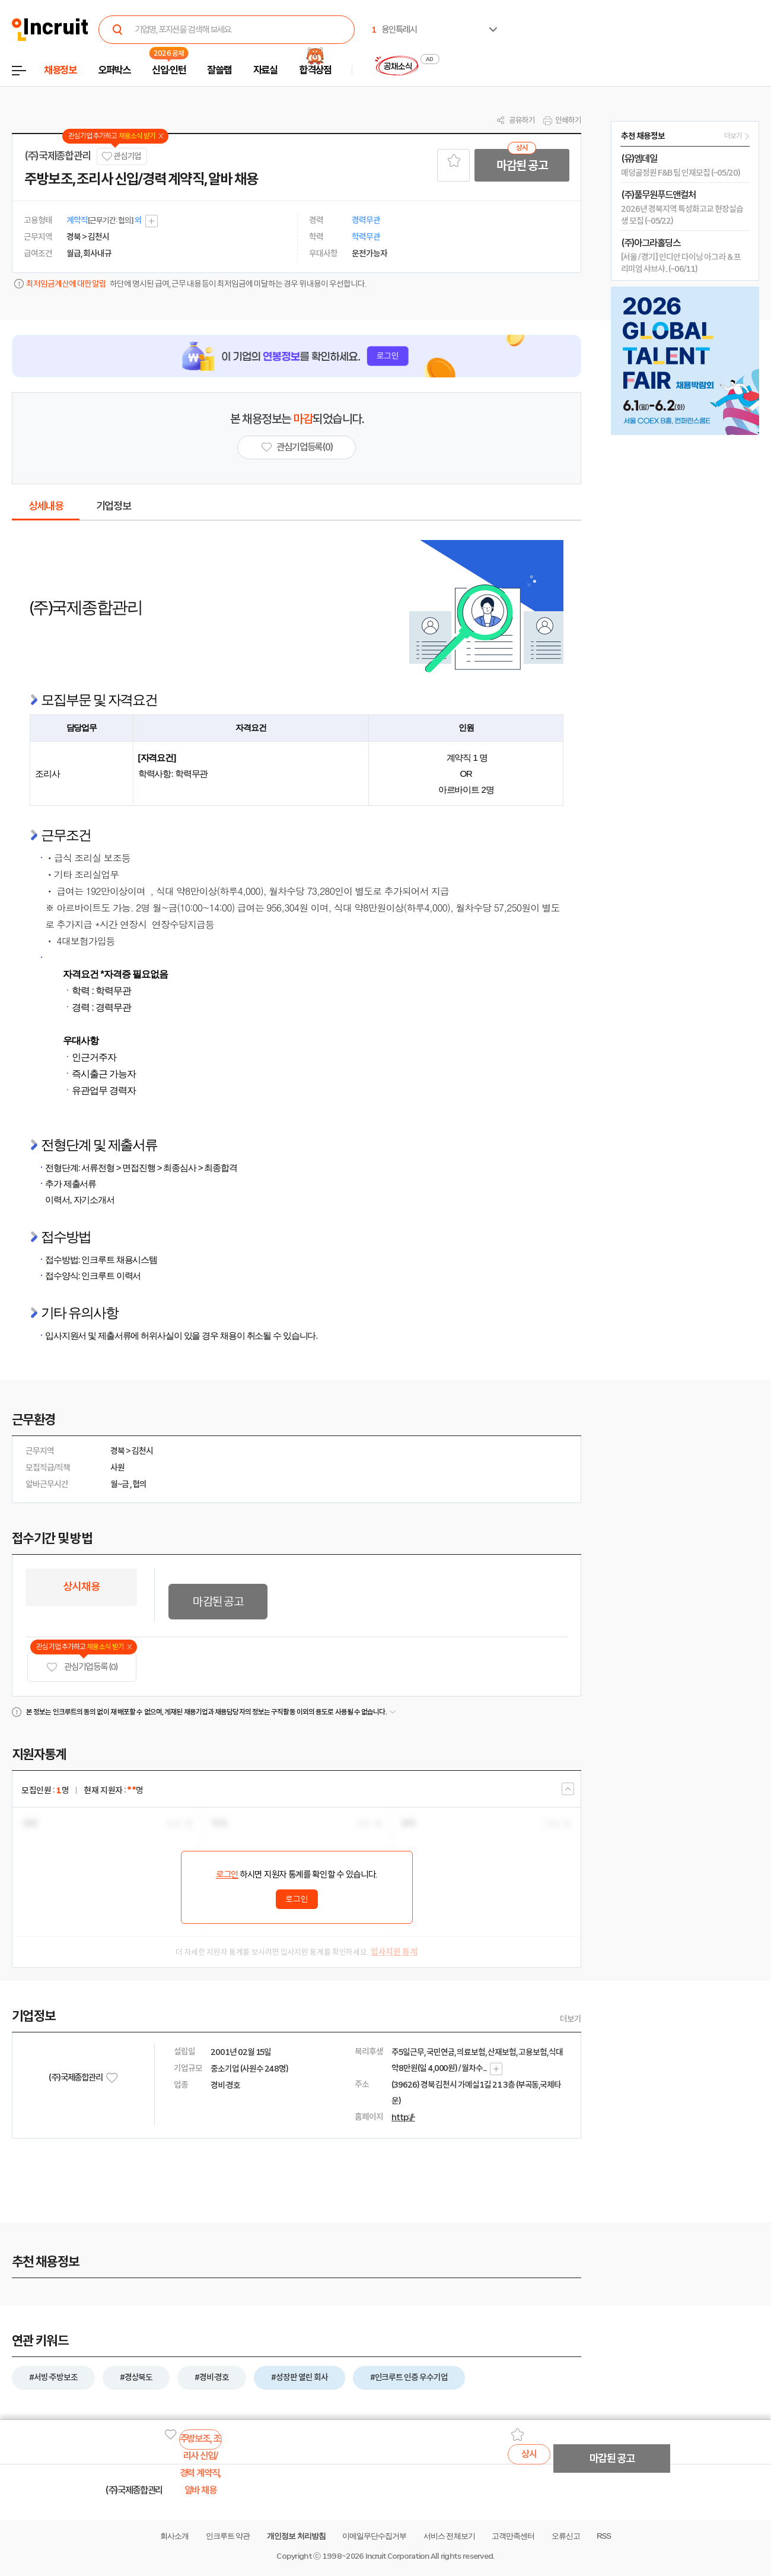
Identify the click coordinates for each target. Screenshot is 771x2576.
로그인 (227, 1875)
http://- (403, 2117)
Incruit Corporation (397, 2556)
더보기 (570, 2018)
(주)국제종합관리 (57, 156)
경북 (117, 1451)
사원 (117, 1467)
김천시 (142, 1451)
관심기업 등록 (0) (82, 1667)
